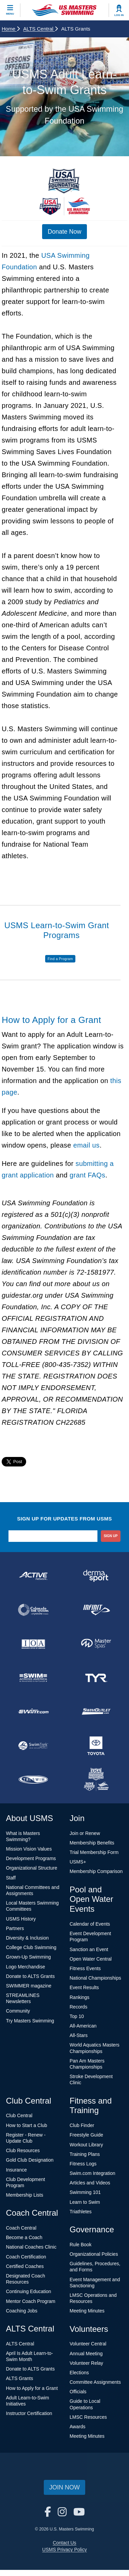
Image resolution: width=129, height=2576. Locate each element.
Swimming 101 (85, 2192)
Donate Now (64, 231)
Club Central (19, 2115)
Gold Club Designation (30, 2160)
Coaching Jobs (22, 2310)
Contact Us (64, 2542)
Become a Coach (24, 2237)
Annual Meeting (86, 2353)
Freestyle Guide (86, 2135)
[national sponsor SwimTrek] (33, 1745)
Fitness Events (85, 1968)
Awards (77, 2426)
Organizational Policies (94, 2254)
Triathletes (81, 2211)
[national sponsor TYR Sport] (96, 1677)
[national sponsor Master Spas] (96, 1643)
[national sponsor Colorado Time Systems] (33, 1610)
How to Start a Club (26, 2125)
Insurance (16, 2170)
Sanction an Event (89, 1949)
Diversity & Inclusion (27, 1938)
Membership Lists (24, 2195)
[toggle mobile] (10, 10)
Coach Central (21, 2228)
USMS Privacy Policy (64, 2549)
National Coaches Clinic (31, 2247)
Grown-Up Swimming (28, 1957)
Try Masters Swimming (30, 2020)
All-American (83, 2026)
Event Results (84, 1987)
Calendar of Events (90, 1924)
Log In (119, 15)
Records (78, 2007)
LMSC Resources (88, 2417)
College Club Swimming (31, 1947)
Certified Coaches (25, 2266)
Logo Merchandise (25, 1966)
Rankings (79, 1997)
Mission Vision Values (29, 1849)
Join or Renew (85, 1833)
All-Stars (79, 2035)
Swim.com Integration (92, 2173)
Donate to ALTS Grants (30, 1976)
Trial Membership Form (94, 1852)
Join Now (64, 2487)
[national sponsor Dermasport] (96, 1576)
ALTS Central (40, 29)
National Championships (95, 1978)
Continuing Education (28, 2291)
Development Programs (31, 1858)
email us (86, 1145)
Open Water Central (91, 1959)
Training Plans (85, 2154)
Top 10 (77, 2016)
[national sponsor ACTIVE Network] (33, 1576)
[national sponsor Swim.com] (33, 1711)
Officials (78, 2391)
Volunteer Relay (86, 2363)
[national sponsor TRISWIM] (33, 1779)
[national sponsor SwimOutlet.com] (96, 1711)
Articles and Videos (90, 2182)
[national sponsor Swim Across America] (33, 1677)
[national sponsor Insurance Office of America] (33, 1643)
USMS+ (78, 1862)
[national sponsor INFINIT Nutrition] (96, 1610)
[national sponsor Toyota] (96, 1745)
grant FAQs (87, 1175)
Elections (79, 2372)
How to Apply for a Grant (32, 2388)
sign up (110, 1536)
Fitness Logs (83, 2163)
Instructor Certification (29, 2413)
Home (11, 29)
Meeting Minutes (87, 2310)
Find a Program (60, 959)
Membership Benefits (92, 1842)
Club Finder (82, 2125)
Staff (11, 1877)
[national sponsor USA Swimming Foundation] (96, 1779)
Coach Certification (26, 2256)
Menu (10, 13)
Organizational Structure (31, 1868)
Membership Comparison (96, 1871)
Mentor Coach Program (31, 2301)
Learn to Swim (85, 2202)
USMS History (21, 1919)
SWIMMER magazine (29, 1985)
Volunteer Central (88, 2343)
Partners (15, 1928)
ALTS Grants (19, 2378)
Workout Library (86, 2144)
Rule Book (81, 2244)
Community (18, 2011)
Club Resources (23, 2150)
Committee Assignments (95, 2382)
